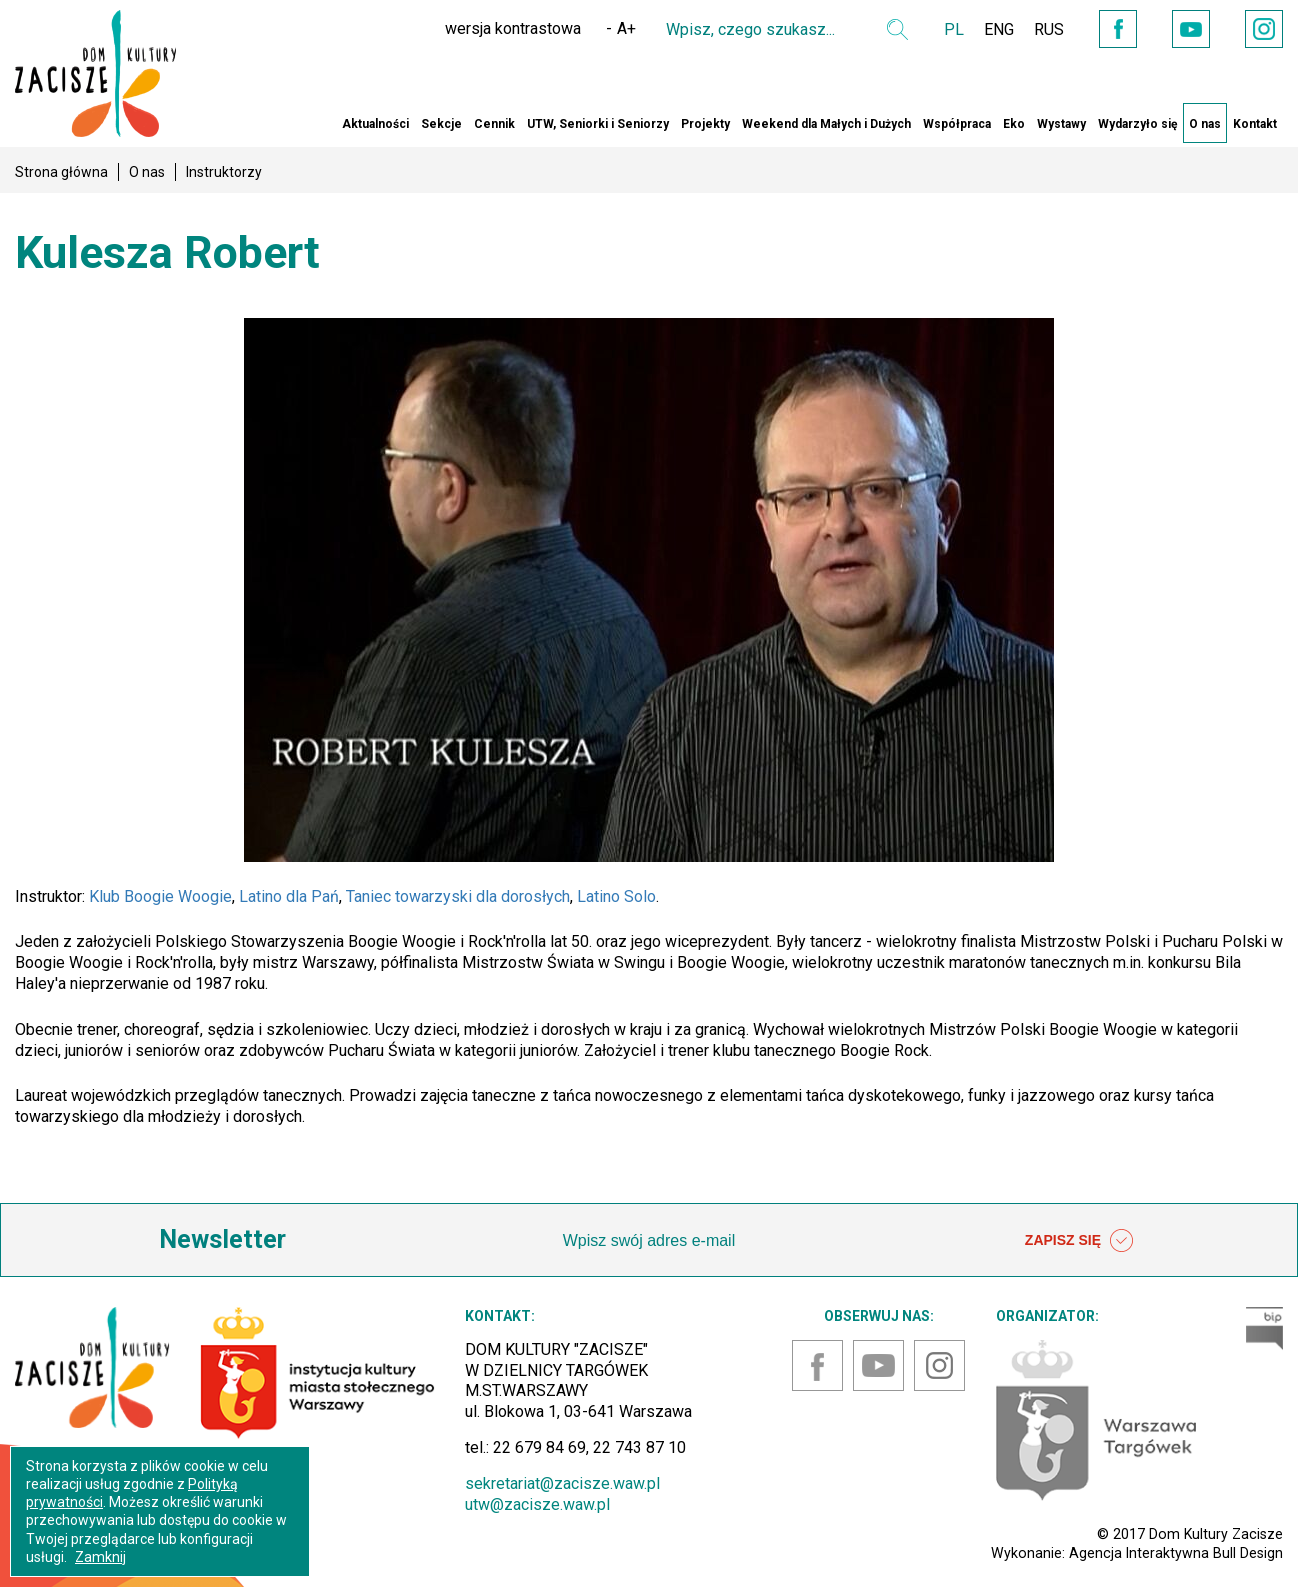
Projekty (705, 124)
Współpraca (957, 124)
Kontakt (1255, 124)
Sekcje (441, 124)
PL (954, 29)
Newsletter (222, 1239)
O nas (1205, 124)
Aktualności (375, 124)
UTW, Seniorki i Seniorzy (598, 124)
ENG (999, 29)
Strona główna (61, 172)
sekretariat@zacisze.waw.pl (562, 1483)
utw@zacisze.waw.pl (537, 1504)
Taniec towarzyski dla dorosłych (458, 896)
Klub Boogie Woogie (160, 896)
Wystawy (1061, 124)
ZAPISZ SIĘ (1079, 1241)
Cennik (494, 124)
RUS (1049, 29)
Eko (1014, 124)
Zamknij (100, 1557)
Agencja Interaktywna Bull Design (1176, 1553)
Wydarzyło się (1137, 124)
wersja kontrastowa (513, 28)
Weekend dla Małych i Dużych (826, 124)
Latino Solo (616, 896)
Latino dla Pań (289, 896)
